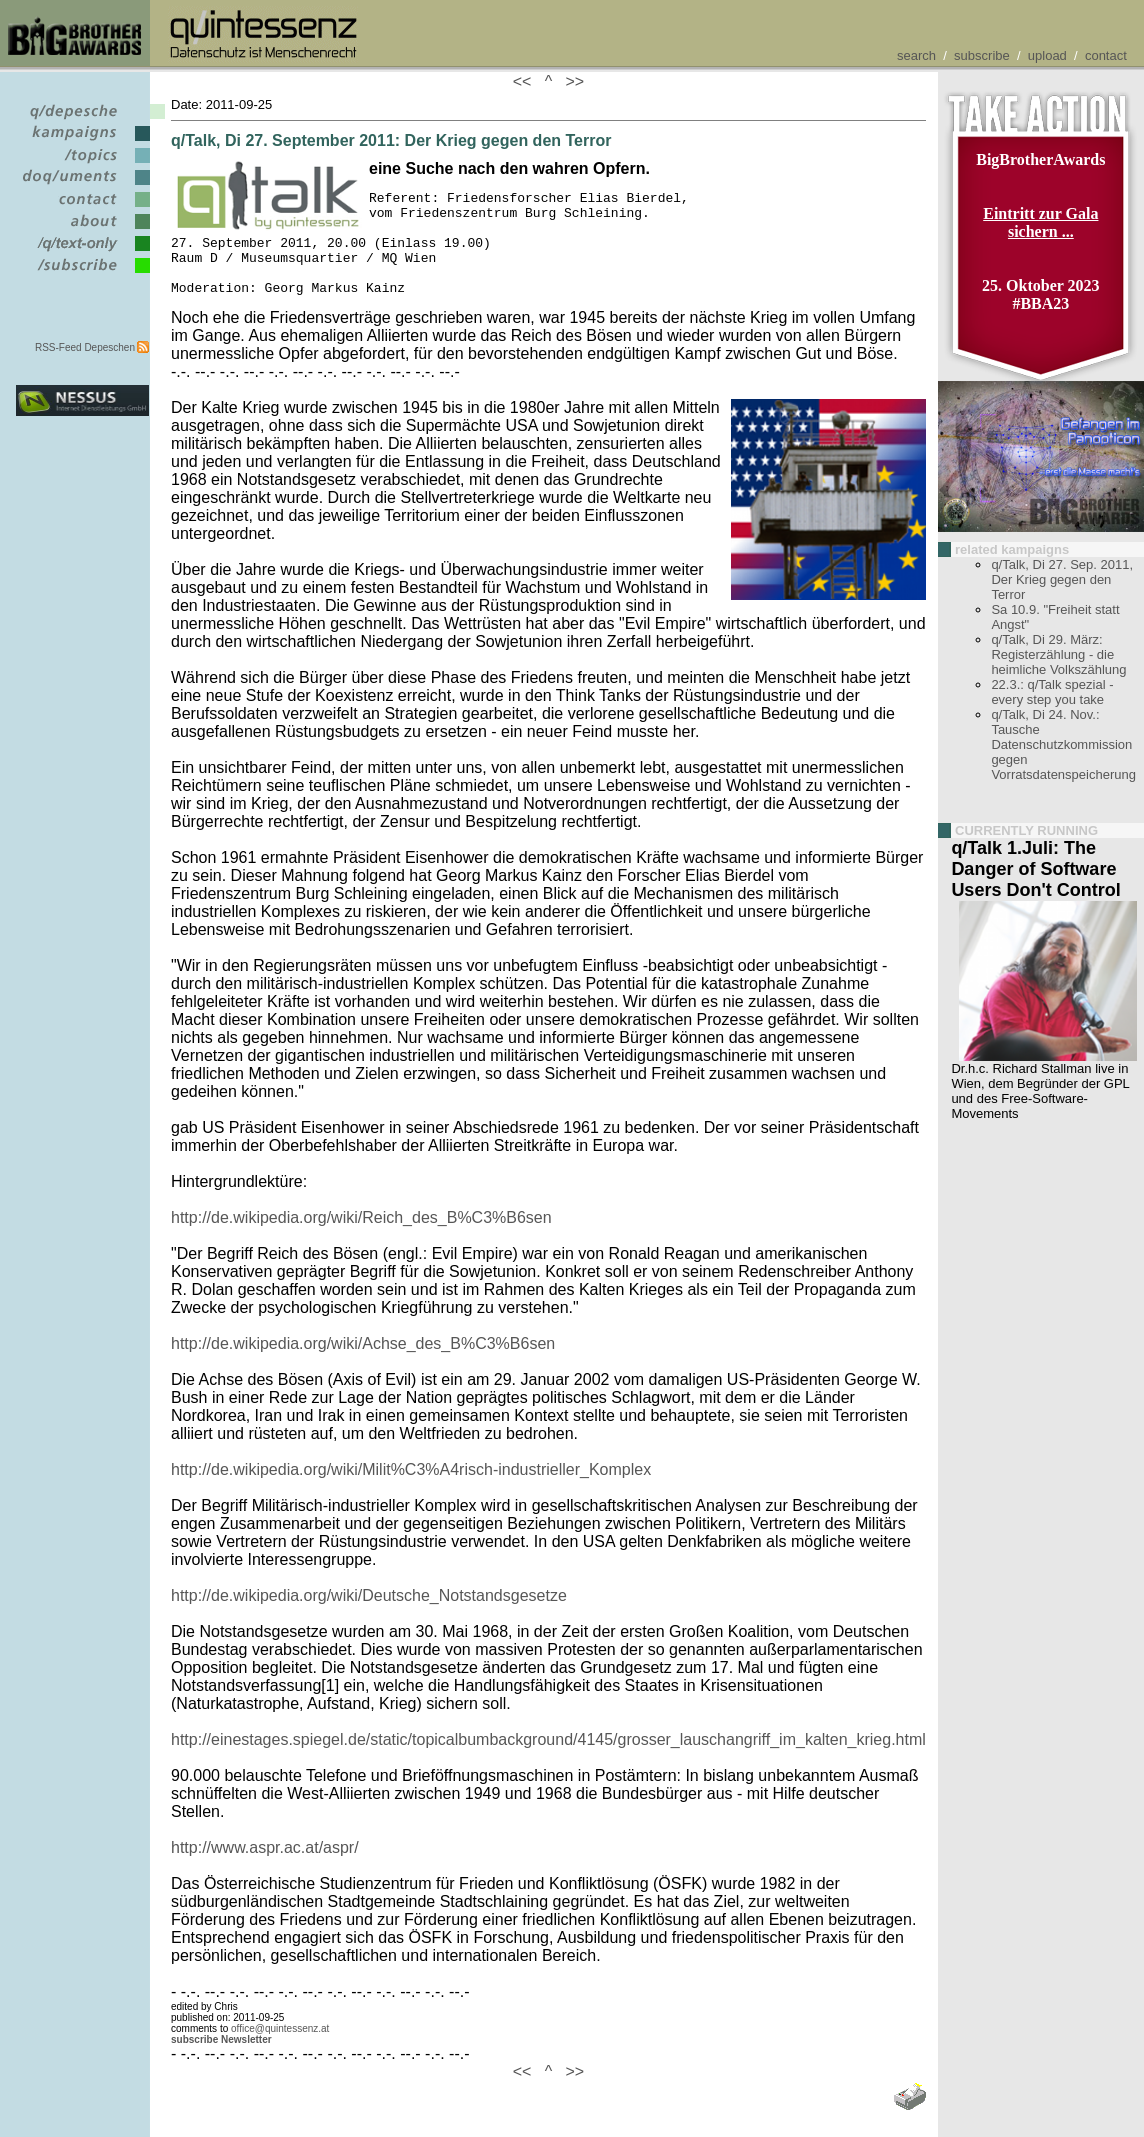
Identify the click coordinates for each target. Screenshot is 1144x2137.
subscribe (982, 55)
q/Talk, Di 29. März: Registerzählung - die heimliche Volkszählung (1058, 654)
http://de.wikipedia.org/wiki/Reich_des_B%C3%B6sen (361, 1238)
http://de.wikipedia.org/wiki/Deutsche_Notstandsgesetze (369, 1616)
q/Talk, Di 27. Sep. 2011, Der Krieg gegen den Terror (1062, 579)
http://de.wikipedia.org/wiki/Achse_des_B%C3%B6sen (363, 1364)
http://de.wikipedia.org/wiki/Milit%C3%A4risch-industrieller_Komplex (411, 1490)
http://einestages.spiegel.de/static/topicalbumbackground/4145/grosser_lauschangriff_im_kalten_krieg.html (548, 1760)
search (916, 55)
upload (1047, 55)
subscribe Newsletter (221, 2060)
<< (527, 81)
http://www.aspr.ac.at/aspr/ (265, 1868)
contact (1106, 55)
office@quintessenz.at (280, 2049)
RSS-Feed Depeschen (85, 347)
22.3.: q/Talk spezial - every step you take (1052, 692)
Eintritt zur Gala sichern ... (1040, 222)
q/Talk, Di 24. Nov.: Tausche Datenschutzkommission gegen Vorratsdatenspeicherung (1063, 744)
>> (571, 81)
